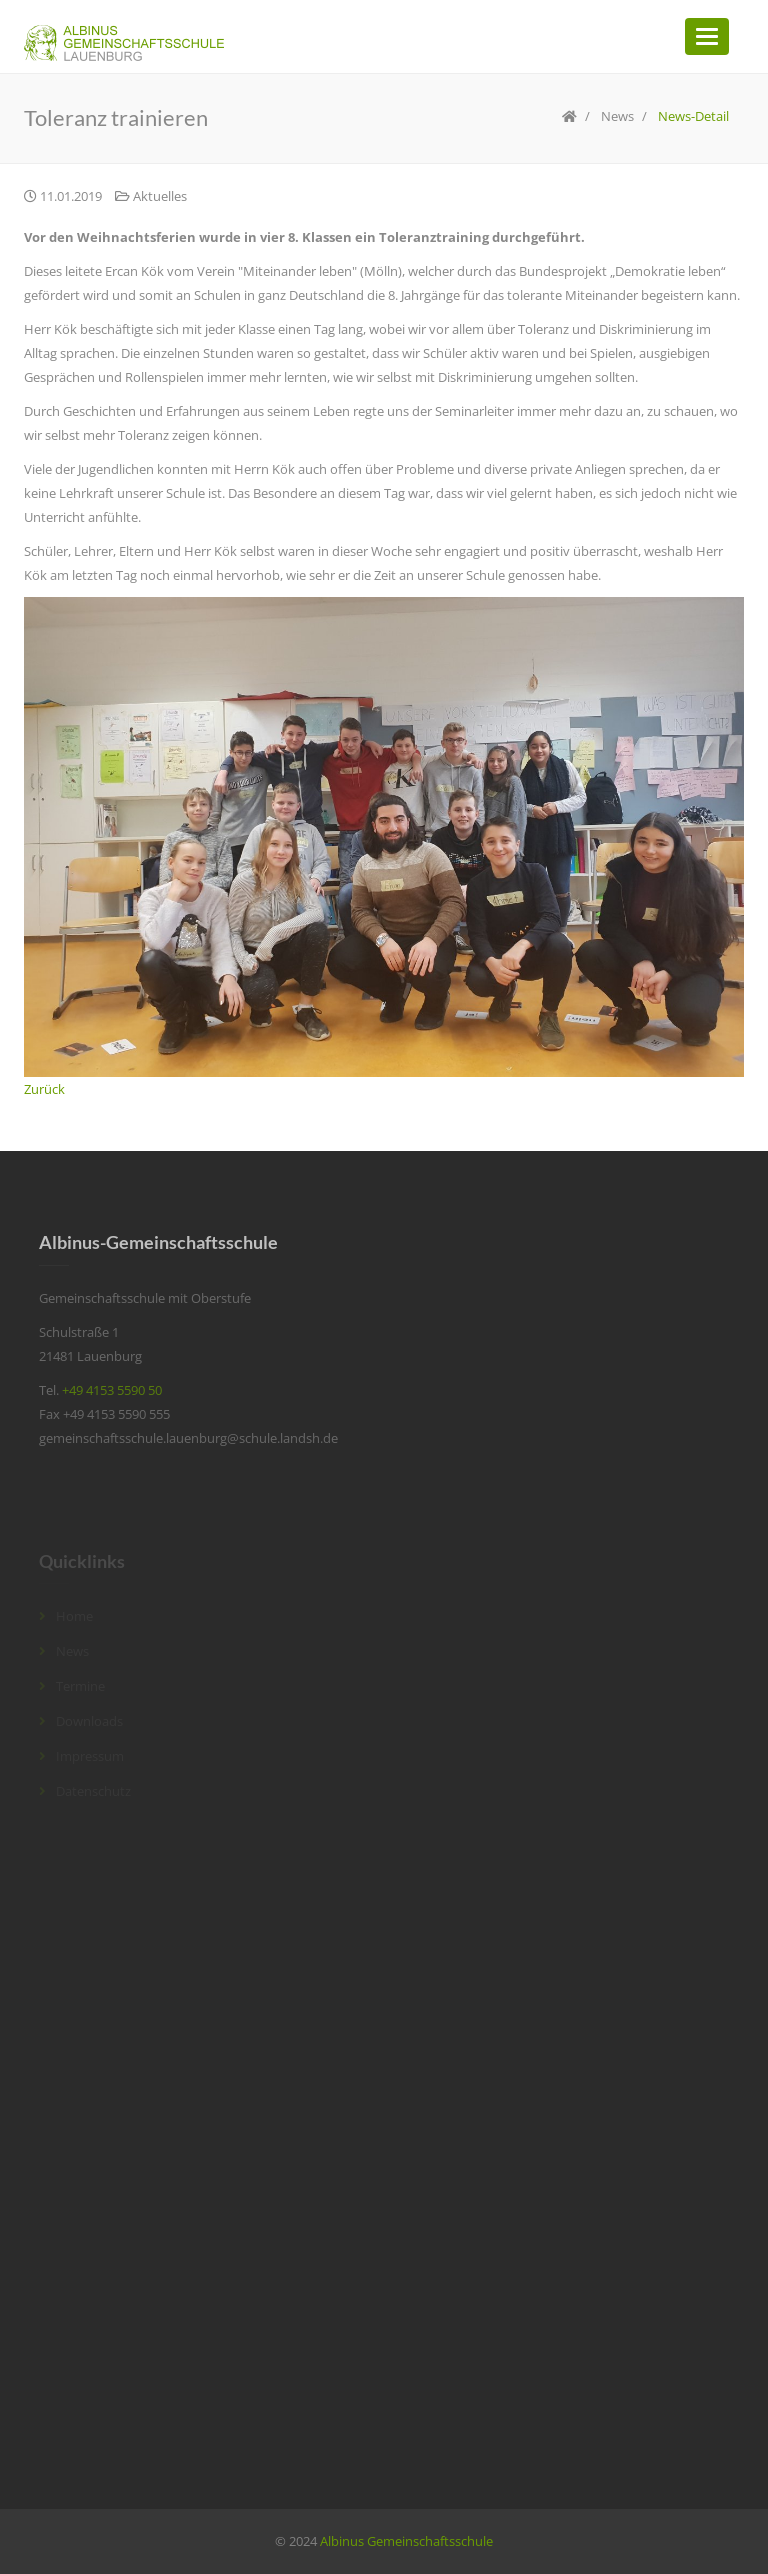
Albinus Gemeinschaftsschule (406, 2541)
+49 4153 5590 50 (112, 1390)
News (617, 116)
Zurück (44, 1089)
